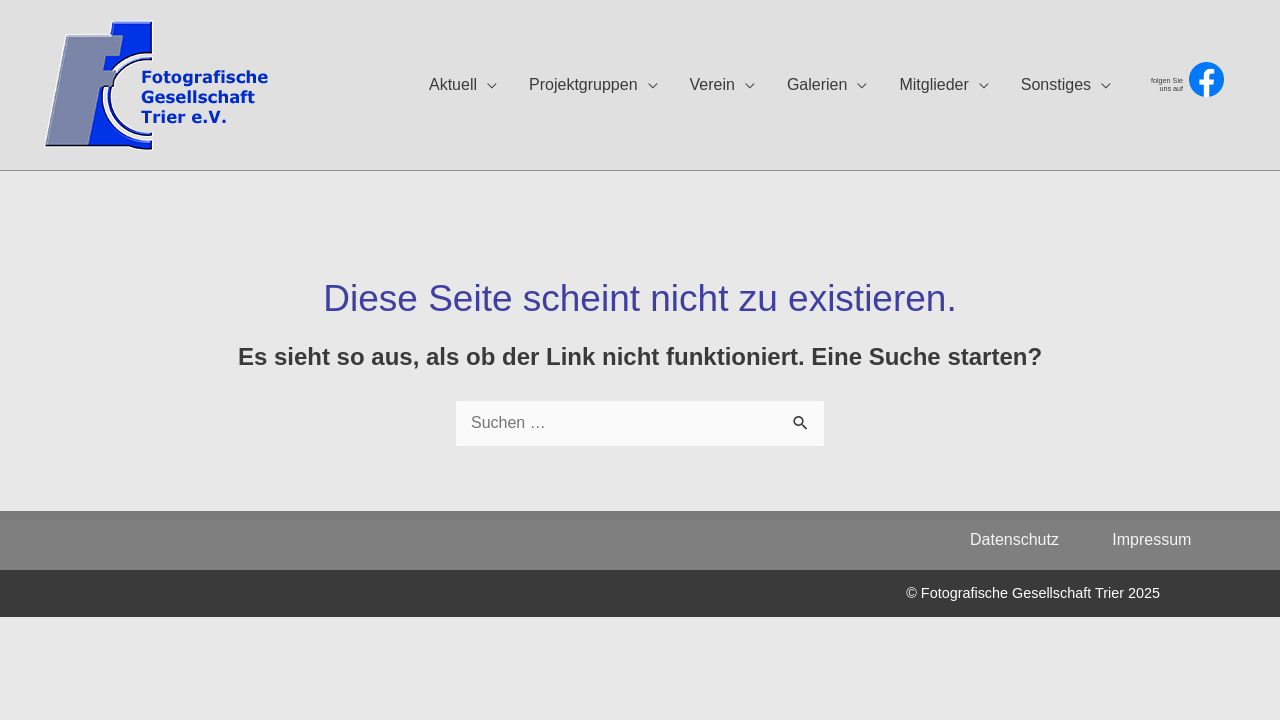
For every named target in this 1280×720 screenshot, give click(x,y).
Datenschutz (1025, 539)
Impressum (1151, 539)
